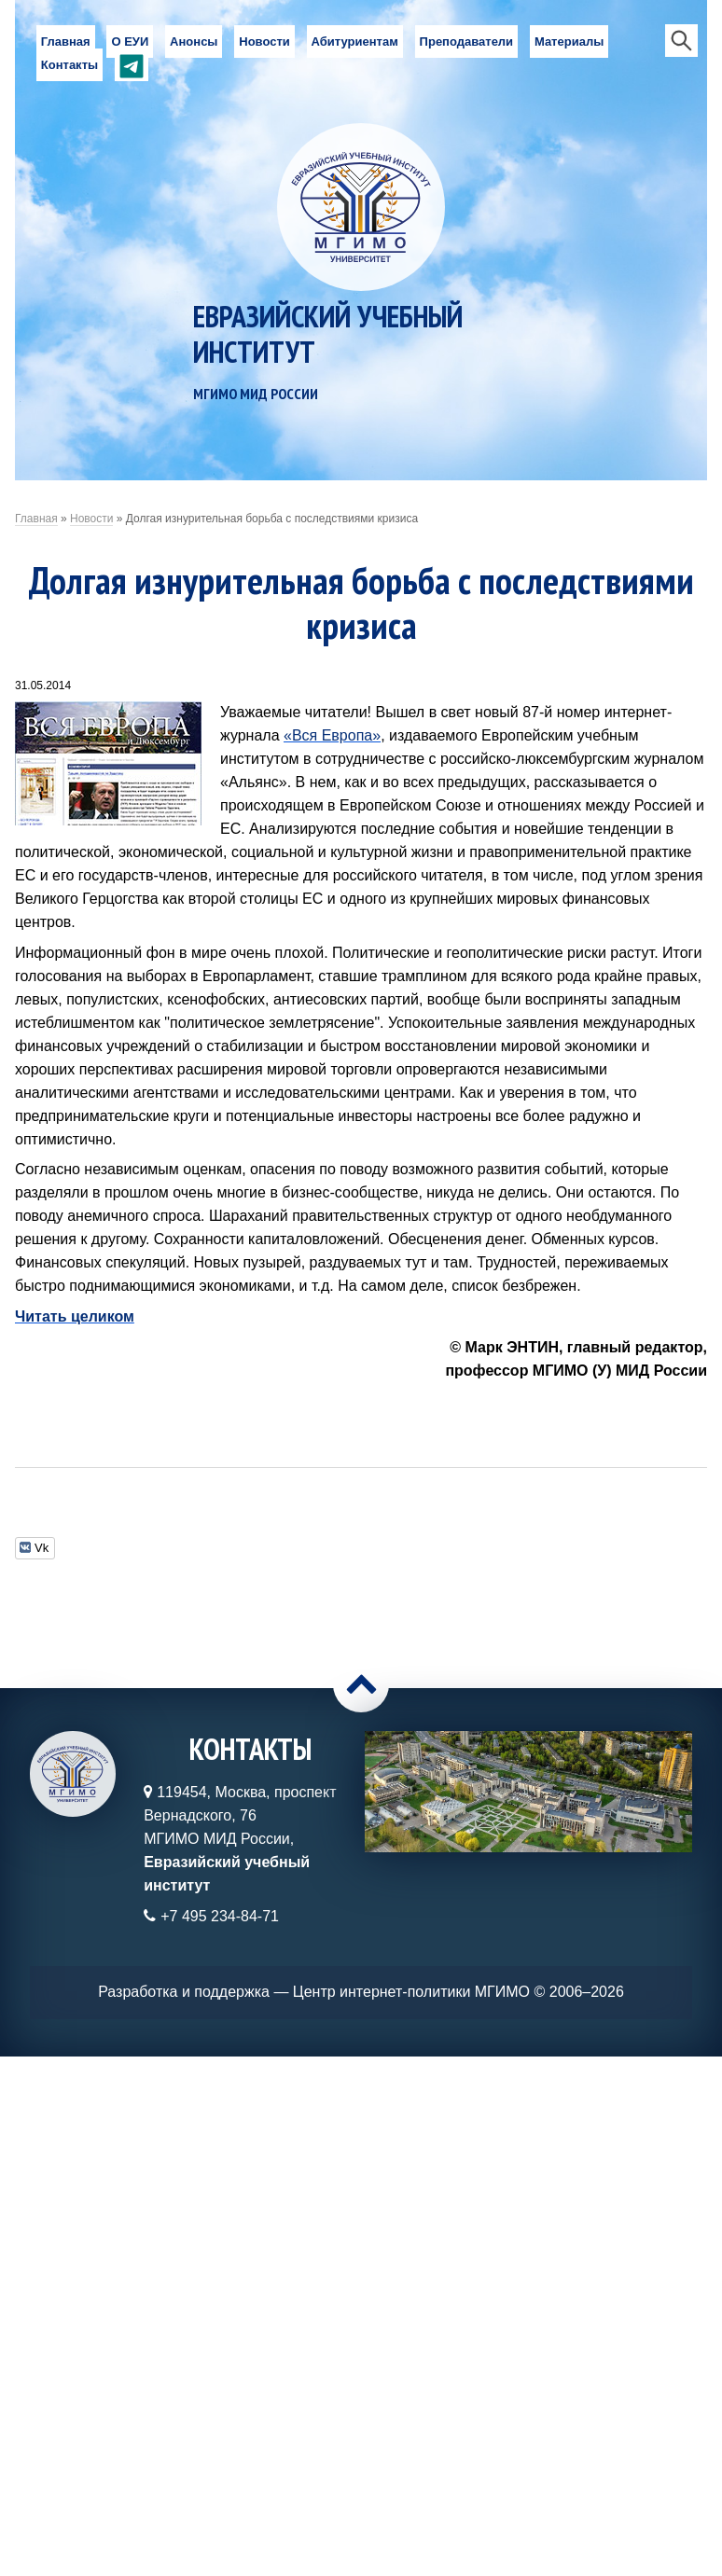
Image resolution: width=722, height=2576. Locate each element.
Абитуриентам (355, 41)
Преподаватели (467, 41)
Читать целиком (74, 1316)
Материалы (569, 41)
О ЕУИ (129, 41)
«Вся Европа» (332, 735)
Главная (65, 41)
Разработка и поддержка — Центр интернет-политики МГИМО (314, 1992)
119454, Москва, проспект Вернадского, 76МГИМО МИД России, (240, 1838)
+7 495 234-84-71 (219, 1916)
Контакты (69, 65)
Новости (264, 41)
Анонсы (193, 41)
